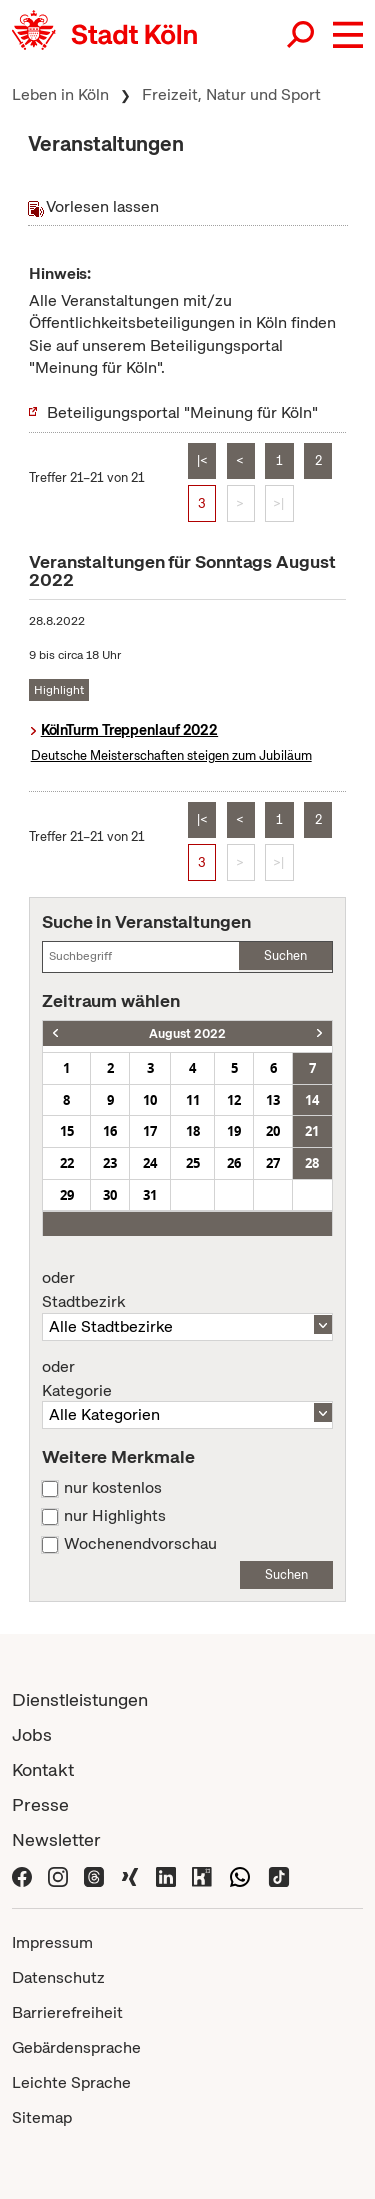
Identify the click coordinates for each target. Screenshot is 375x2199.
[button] (348, 35)
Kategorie (187, 1379)
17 (150, 1131)
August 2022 (187, 1033)
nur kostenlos (113, 1488)
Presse (40, 1804)
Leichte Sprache (71, 2082)
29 (67, 1195)
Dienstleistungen (80, 1699)
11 (193, 1100)
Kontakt (43, 1769)
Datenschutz (58, 1977)
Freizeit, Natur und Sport (231, 94)
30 (110, 1195)
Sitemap (42, 2117)
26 (234, 1163)
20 (273, 1131)
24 (150, 1163)
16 (110, 1131)
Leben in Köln (60, 94)
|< (202, 460)
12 (234, 1100)
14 (312, 1100)
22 (67, 1163)
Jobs (32, 1734)
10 (150, 1100)
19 (234, 1131)
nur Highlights (115, 1516)
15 (67, 1131)
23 (110, 1163)
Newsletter (56, 1839)
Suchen (285, 955)
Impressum (52, 1942)
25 (193, 1163)
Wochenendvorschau (140, 1544)
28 (312, 1163)
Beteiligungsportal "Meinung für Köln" (182, 412)
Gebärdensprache (76, 2047)
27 (273, 1163)
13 (273, 1100)
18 (193, 1131)
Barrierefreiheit (67, 2012)
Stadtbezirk (187, 1290)
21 (312, 1131)
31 (150, 1195)
